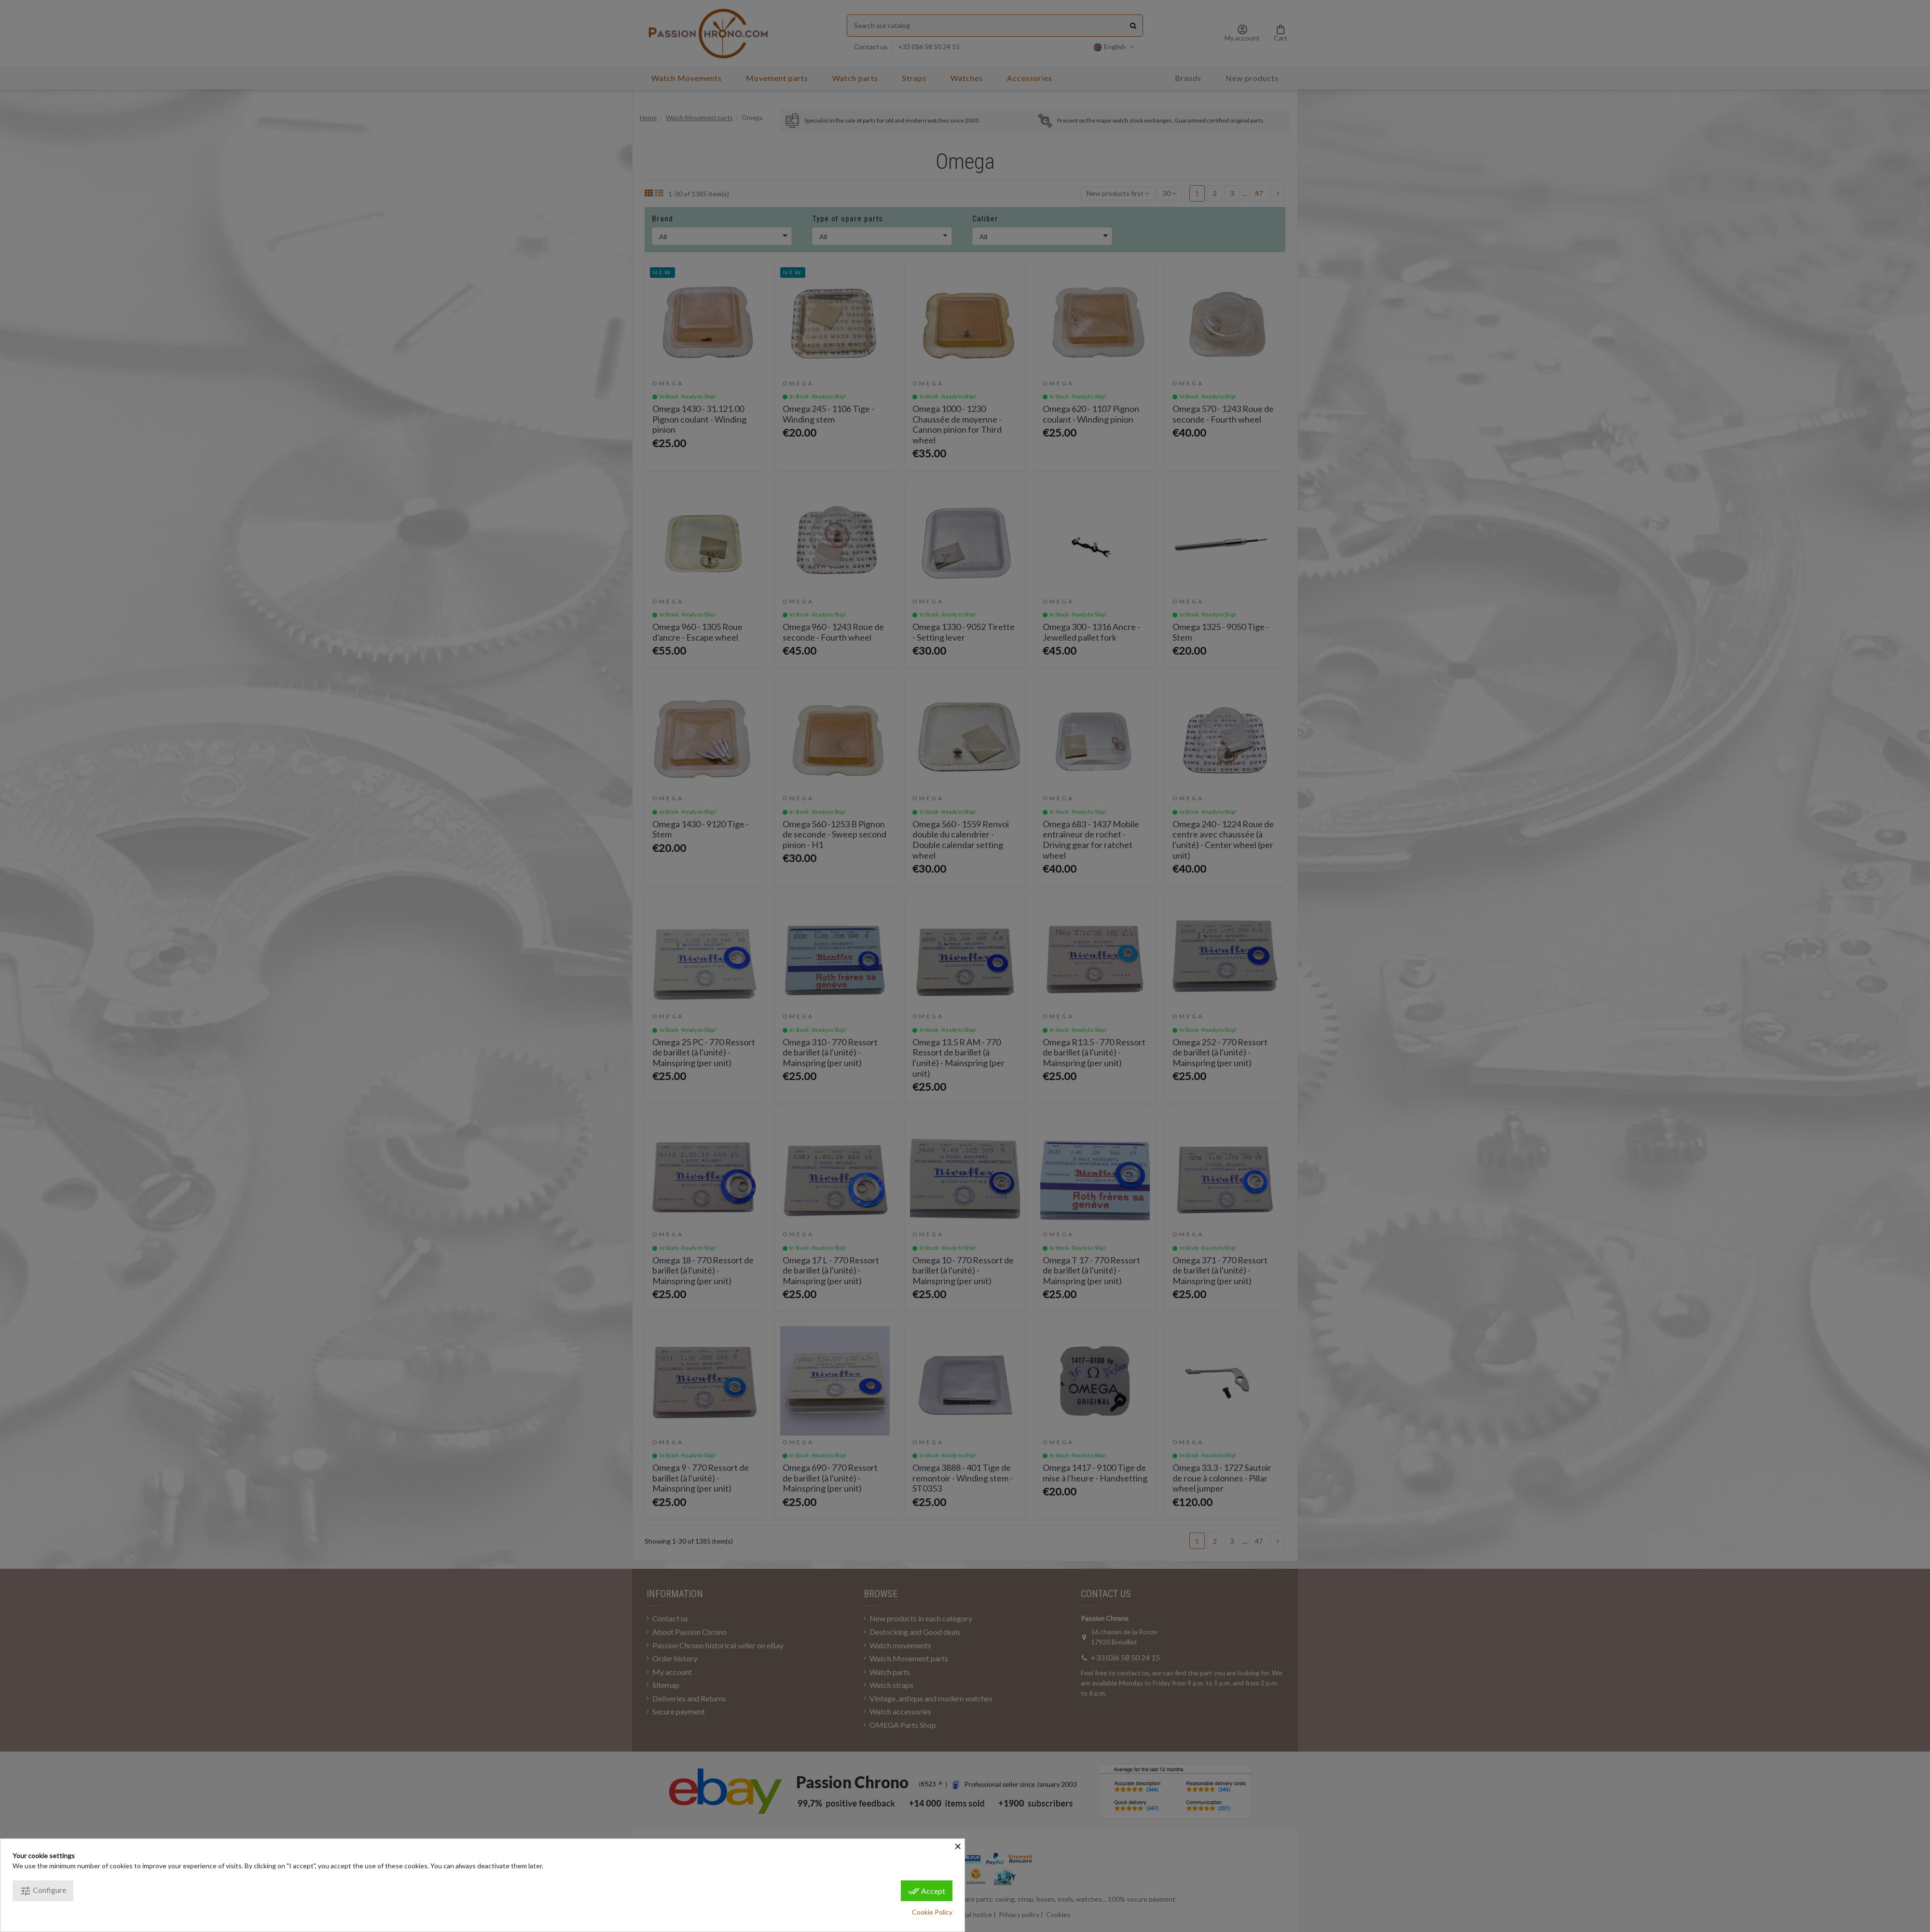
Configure (43, 1891)
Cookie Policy (932, 1912)
